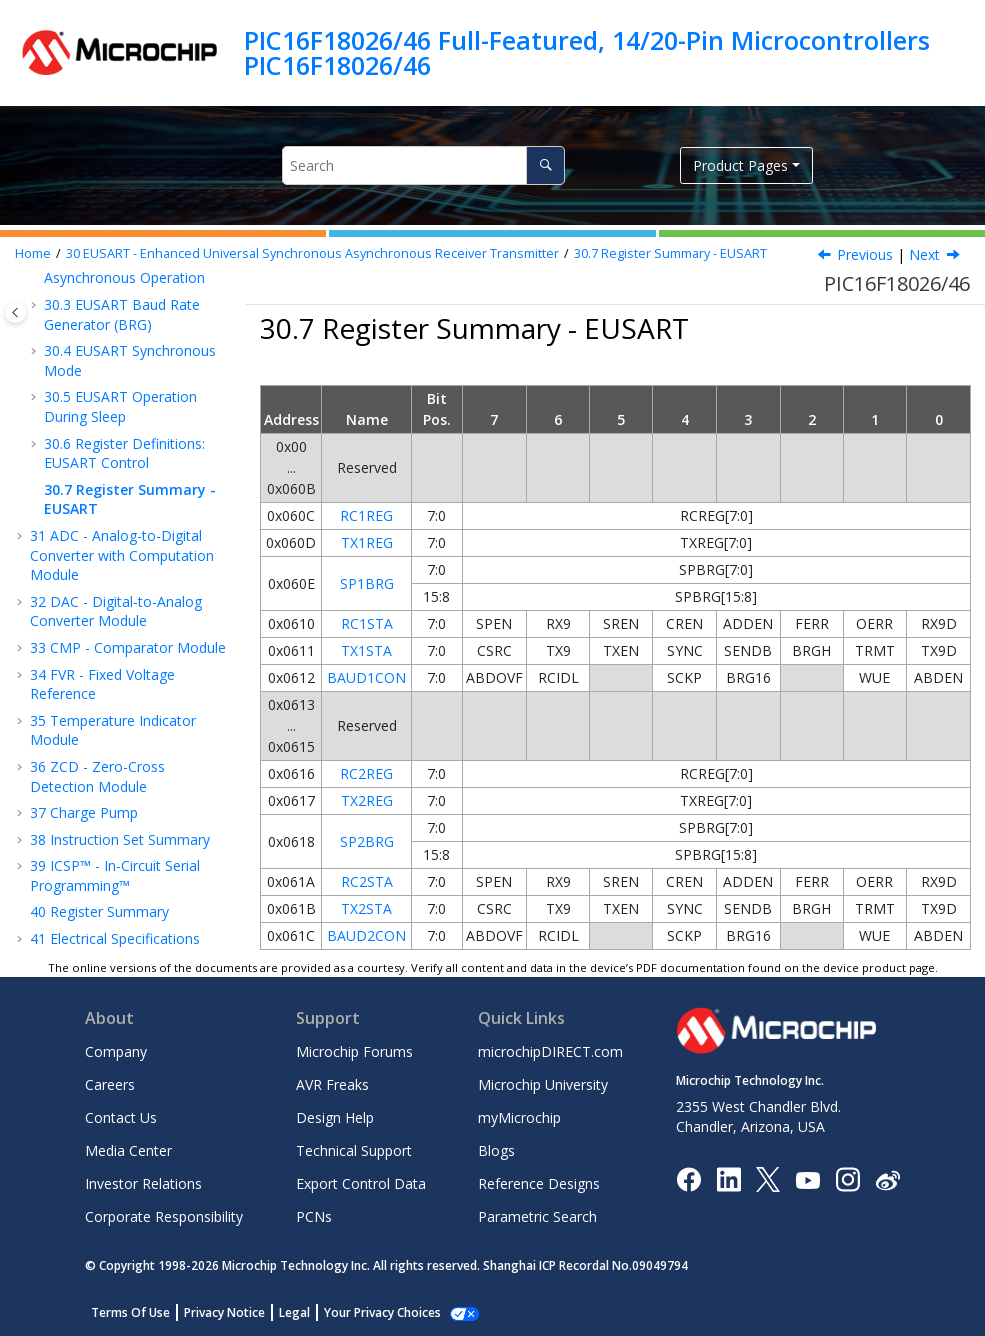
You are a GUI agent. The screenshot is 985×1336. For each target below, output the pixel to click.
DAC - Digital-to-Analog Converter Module (116, 611)
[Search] (545, 165)
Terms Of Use (130, 1312)
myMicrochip (519, 1117)
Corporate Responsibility (164, 1216)
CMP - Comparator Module (128, 647)
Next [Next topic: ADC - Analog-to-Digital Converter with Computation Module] (924, 254)
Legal (294, 1312)
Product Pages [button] (740, 165)
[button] (36, 305)
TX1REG (367, 542)
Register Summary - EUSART (670, 253)
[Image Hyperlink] (807, 1179)
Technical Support (354, 1150)
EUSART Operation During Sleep (120, 406)
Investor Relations (143, 1183)
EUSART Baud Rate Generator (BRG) (122, 314)
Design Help (335, 1117)
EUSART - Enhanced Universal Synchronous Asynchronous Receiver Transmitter (312, 253)
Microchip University (543, 1084)
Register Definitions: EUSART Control (124, 453)
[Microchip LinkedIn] (728, 1178)
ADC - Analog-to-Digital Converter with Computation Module (122, 555)
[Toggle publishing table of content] (15, 312)
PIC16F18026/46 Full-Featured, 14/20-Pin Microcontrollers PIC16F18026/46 (587, 52)
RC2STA (367, 881)
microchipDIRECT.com (550, 1051)
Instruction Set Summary (120, 839)
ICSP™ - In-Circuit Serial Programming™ (115, 875)
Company (116, 1051)
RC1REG (366, 515)
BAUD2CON (366, 935)
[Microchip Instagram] (847, 1178)
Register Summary (99, 911)
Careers (110, 1084)
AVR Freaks (332, 1084)
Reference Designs (539, 1183)
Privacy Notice (224, 1312)
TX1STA (366, 650)
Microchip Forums (354, 1051)
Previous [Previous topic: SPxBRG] (865, 254)
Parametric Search (537, 1216)
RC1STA (367, 623)
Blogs (496, 1150)
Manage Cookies (371, 1312)
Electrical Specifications (115, 938)
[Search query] (423, 165)
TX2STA (366, 908)
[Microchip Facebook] (688, 1178)
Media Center (128, 1150)
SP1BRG (367, 583)
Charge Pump (84, 812)
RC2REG (366, 773)
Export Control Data (361, 1183)
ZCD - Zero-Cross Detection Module (97, 776)
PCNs (314, 1216)
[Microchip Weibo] (887, 1179)
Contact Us (121, 1117)
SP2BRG (367, 841)
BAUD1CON (366, 677)
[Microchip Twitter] (768, 1178)
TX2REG (367, 800)
